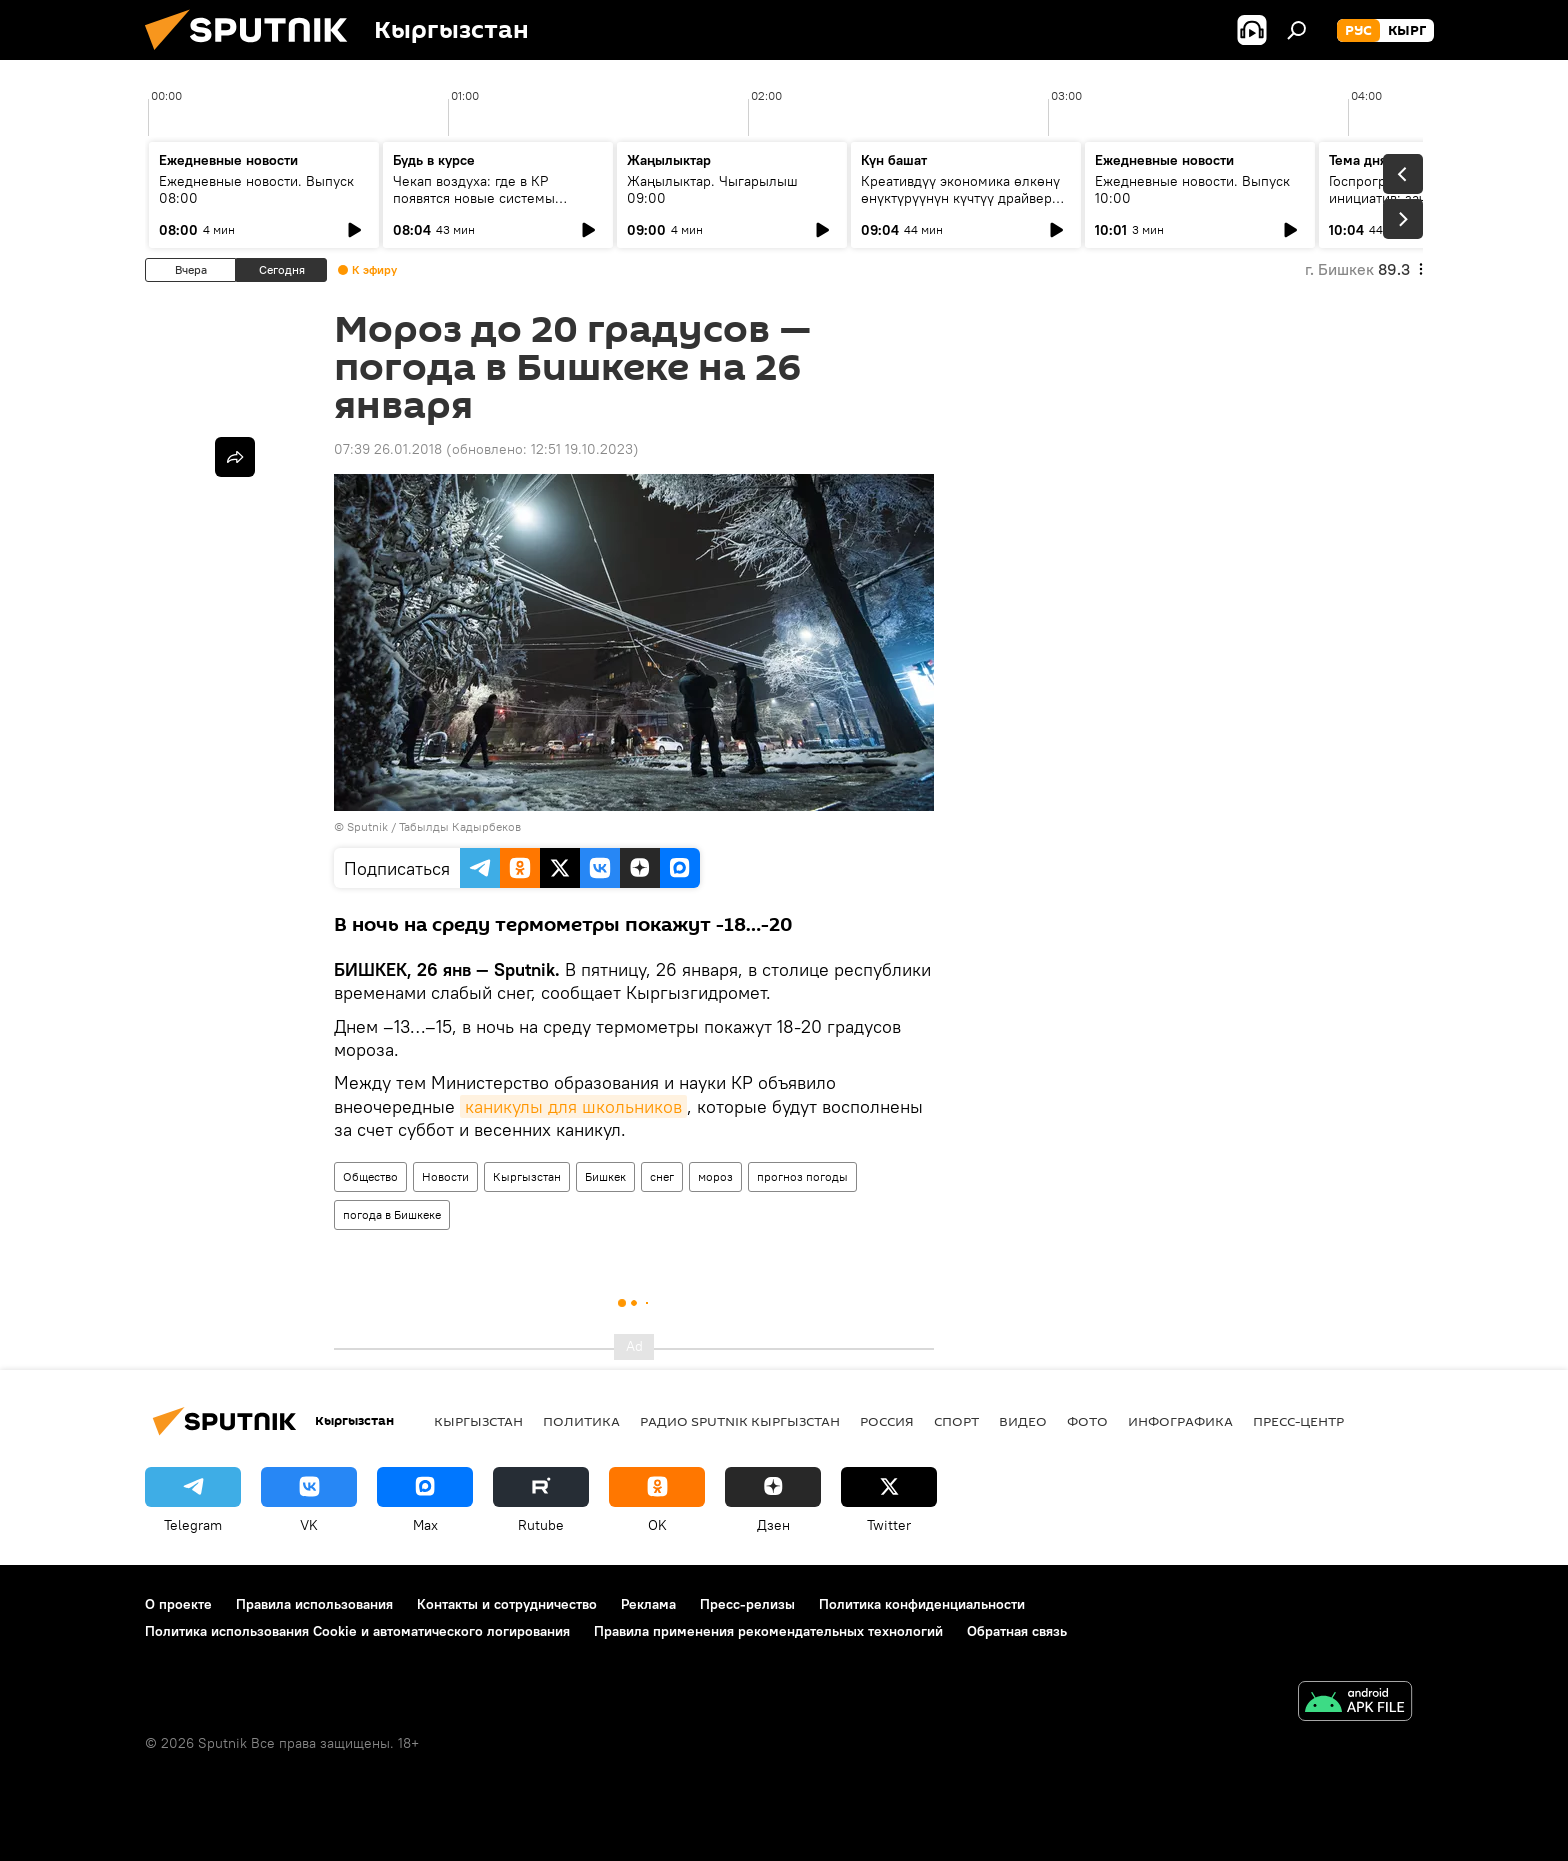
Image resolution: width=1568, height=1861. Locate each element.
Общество (370, 1176)
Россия (887, 1421)
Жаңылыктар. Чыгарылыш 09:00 (712, 189)
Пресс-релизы (747, 1604)
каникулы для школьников (573, 1106)
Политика (581, 1421)
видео (1023, 1421)
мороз (715, 1176)
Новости (445, 1176)
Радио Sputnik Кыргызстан (740, 1421)
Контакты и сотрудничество (507, 1604)
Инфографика (1180, 1421)
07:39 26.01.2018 (388, 449)
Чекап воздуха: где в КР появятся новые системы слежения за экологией (474, 198)
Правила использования (314, 1604)
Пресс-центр (1298, 1421)
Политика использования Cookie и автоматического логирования (357, 1631)
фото (1087, 1421)
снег (662, 1176)
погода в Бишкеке (392, 1214)
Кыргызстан (527, 1176)
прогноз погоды (802, 1176)
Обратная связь (1017, 1631)
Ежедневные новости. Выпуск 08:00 (256, 189)
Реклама (648, 1604)
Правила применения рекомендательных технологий (768, 1631)
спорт (956, 1421)
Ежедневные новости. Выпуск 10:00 (1192, 189)
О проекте (178, 1604)
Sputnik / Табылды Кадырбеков (434, 826)
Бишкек (605, 1176)
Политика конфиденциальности (922, 1604)
